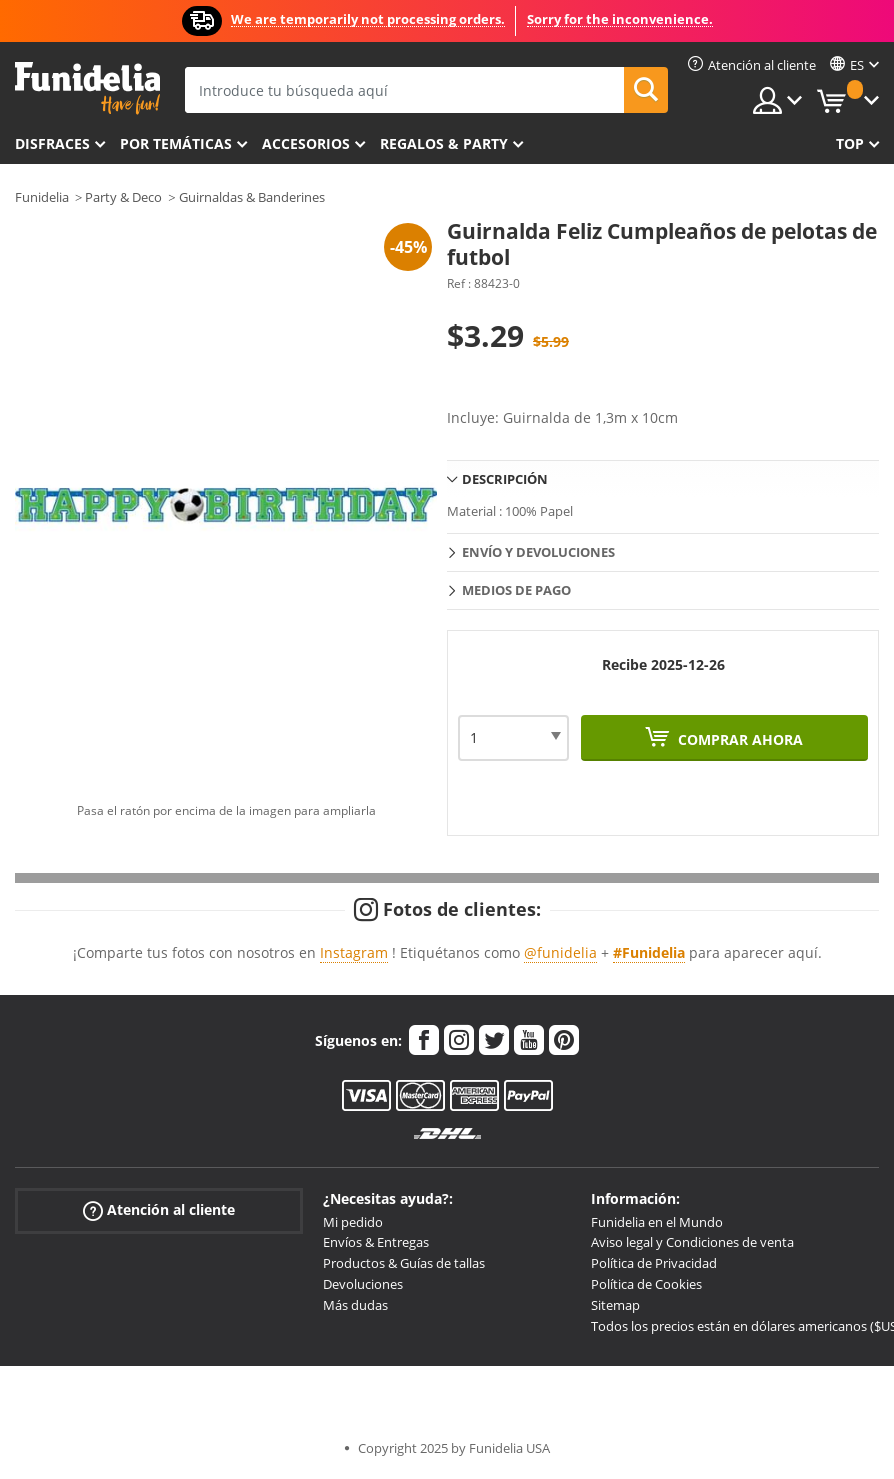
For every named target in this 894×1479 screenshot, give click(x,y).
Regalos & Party (444, 143)
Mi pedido (353, 1222)
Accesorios (306, 143)
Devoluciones (363, 1284)
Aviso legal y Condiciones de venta (692, 1242)
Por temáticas (176, 143)
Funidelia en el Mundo (657, 1222)
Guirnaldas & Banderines (252, 197)
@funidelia (560, 952)
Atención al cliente (159, 1209)
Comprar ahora (738, 739)
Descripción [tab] (505, 479)
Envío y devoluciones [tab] (538, 552)
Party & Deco (123, 197)
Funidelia (42, 197)
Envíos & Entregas (376, 1242)
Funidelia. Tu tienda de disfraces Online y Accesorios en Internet (87, 88)
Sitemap (615, 1305)
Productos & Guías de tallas (404, 1263)
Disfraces (52, 143)
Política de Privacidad (654, 1263)
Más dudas (355, 1305)
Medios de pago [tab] (516, 590)
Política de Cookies (646, 1284)
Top (850, 143)
